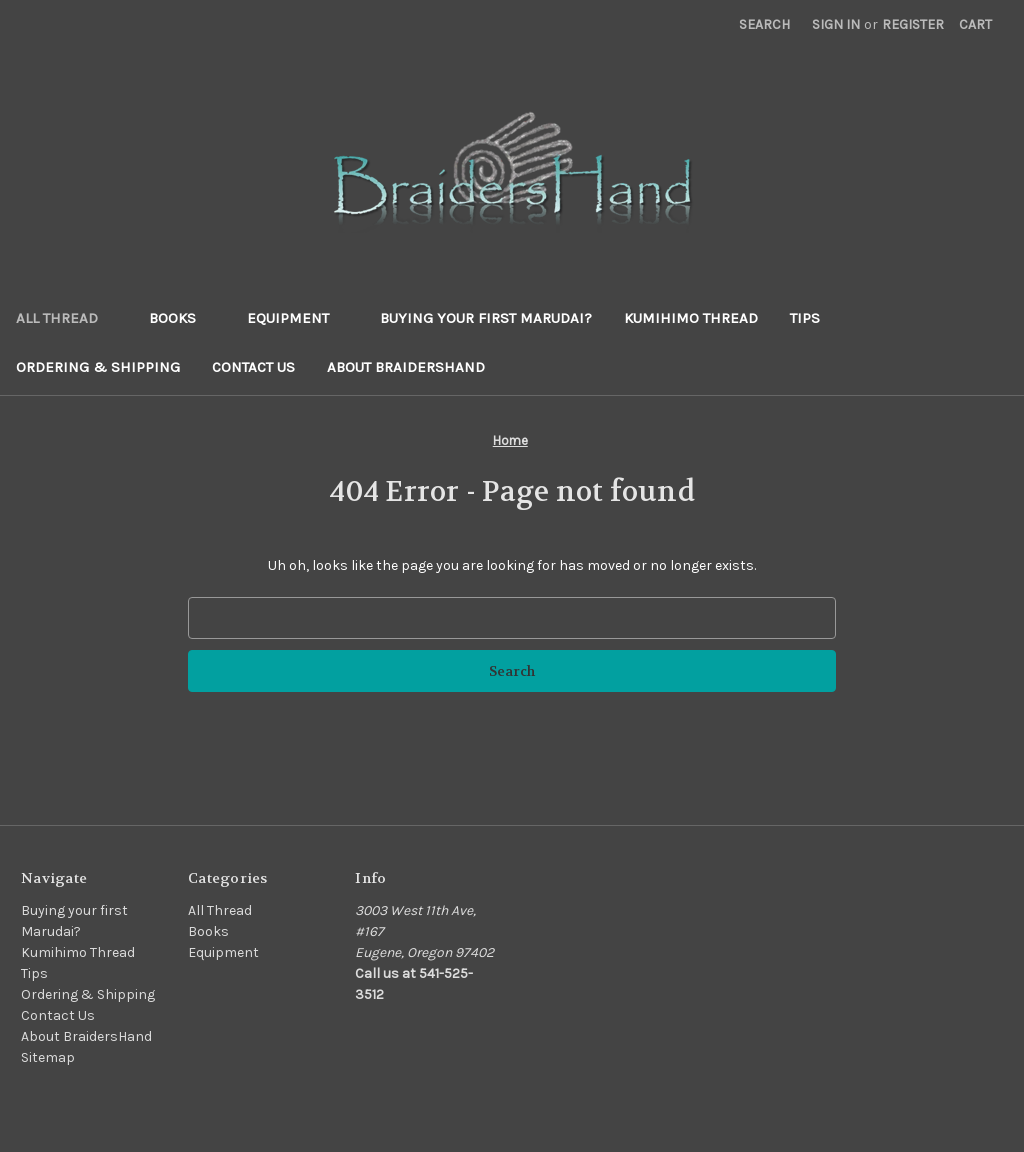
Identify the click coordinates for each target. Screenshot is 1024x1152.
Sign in (836, 24)
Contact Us (253, 367)
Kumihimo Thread (691, 318)
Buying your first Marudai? (486, 318)
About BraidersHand (406, 367)
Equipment (297, 318)
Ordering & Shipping (98, 367)
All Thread (66, 318)
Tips (805, 318)
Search (764, 24)
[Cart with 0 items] (975, 24)
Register (913, 24)
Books (182, 318)
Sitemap (48, 1057)
